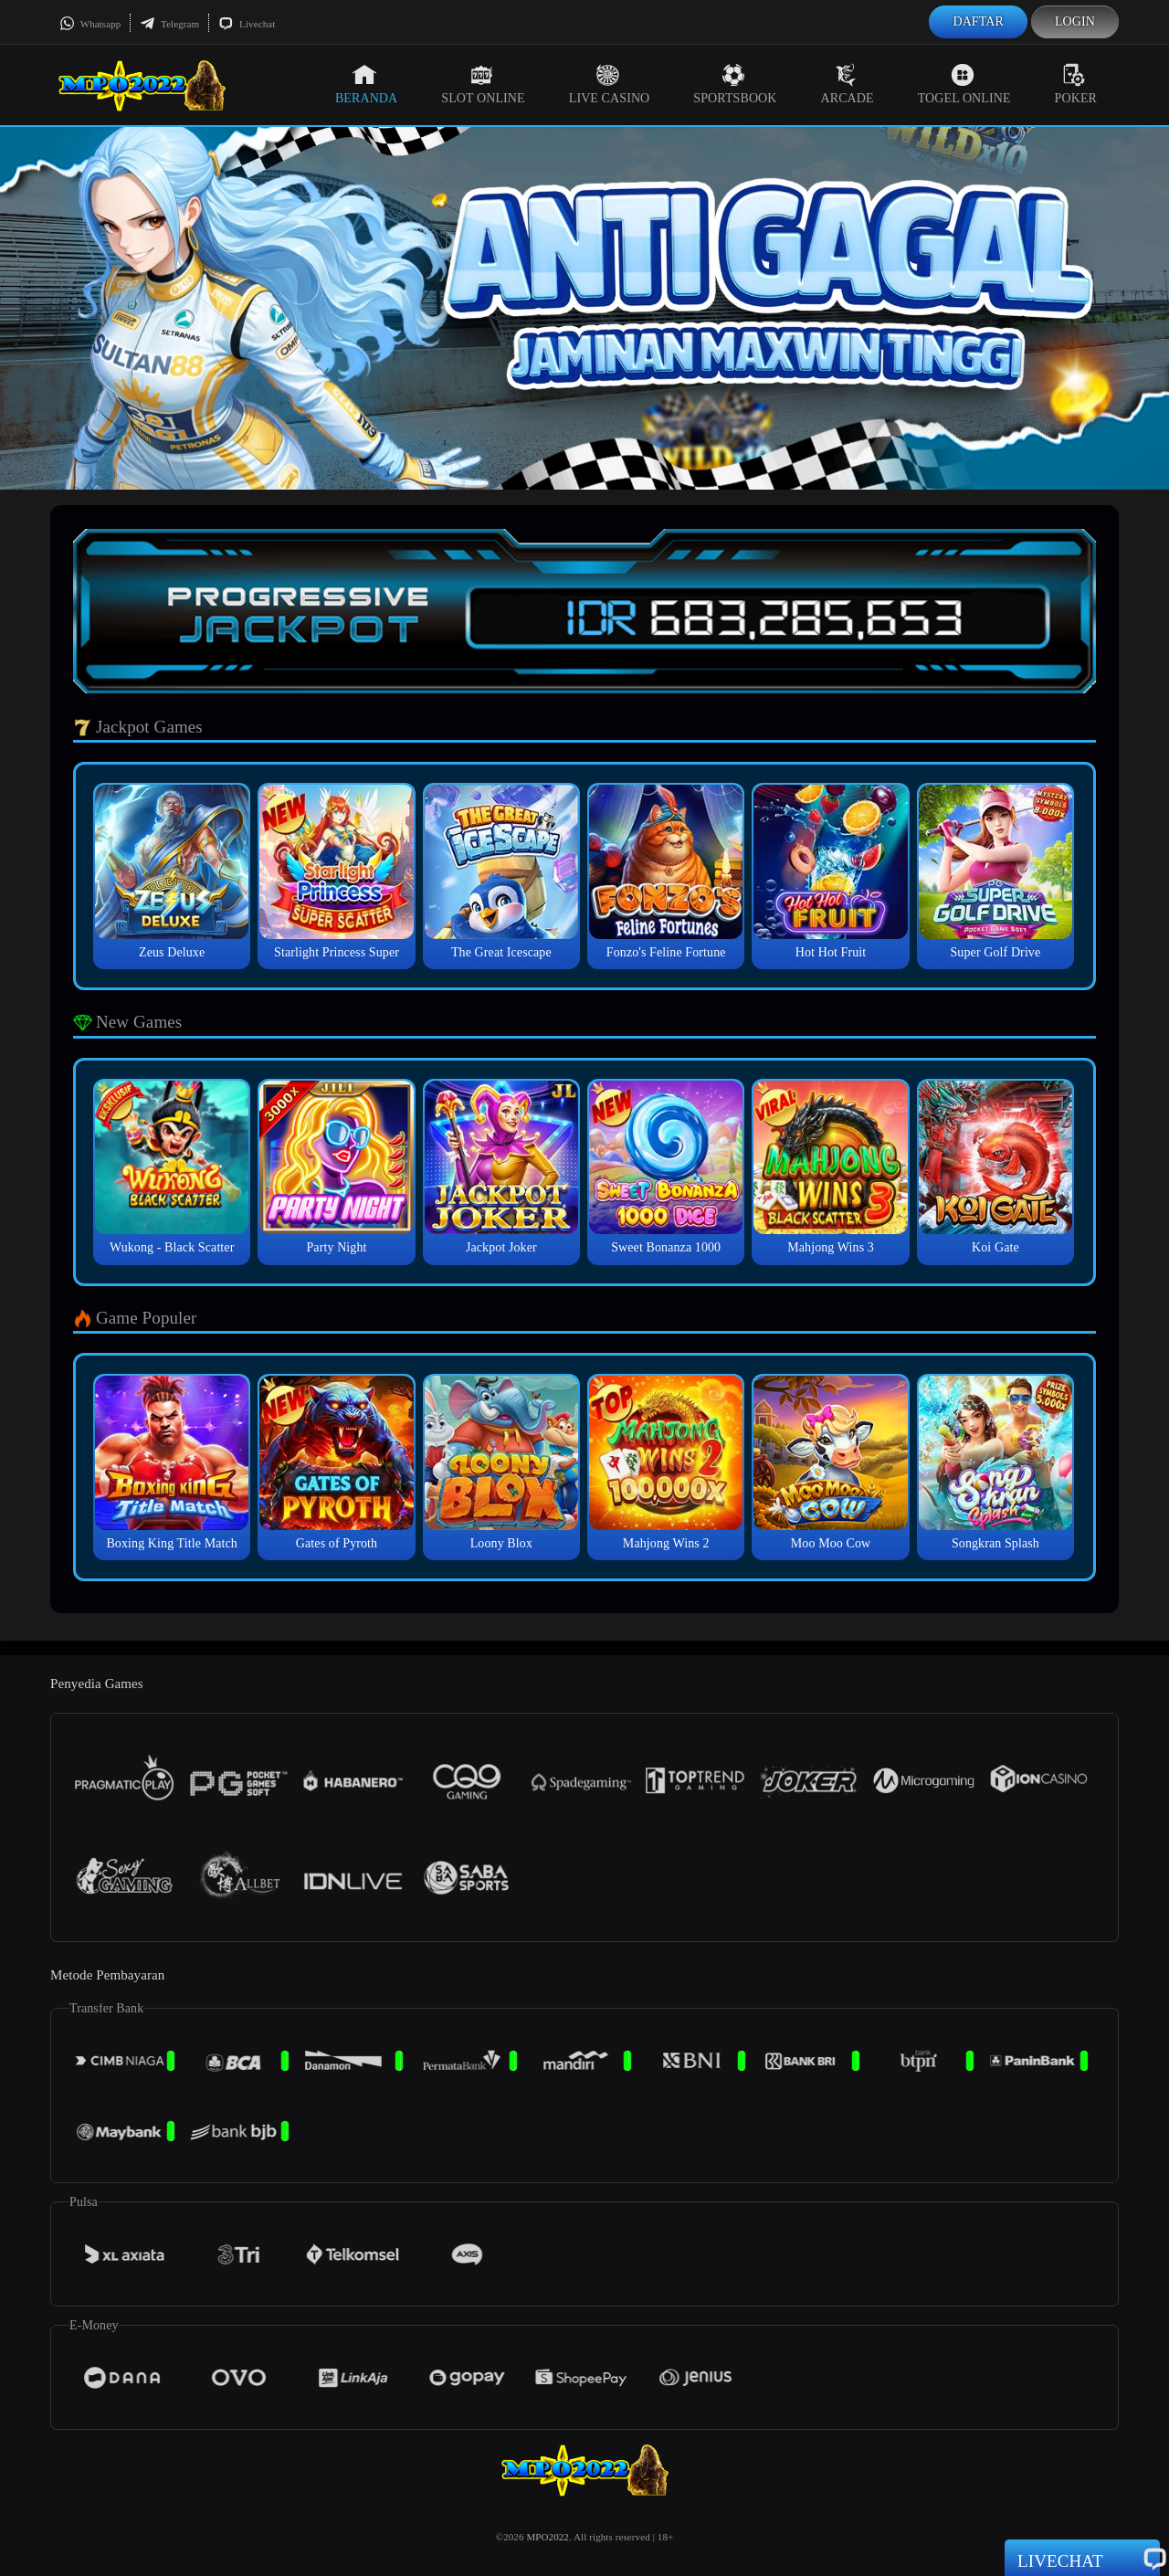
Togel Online (964, 84)
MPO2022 (547, 2536)
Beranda (366, 84)
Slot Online (482, 84)
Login (1075, 21)
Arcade (847, 84)
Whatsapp (90, 23)
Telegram (169, 23)
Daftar (978, 21)
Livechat (246, 23)
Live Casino (609, 84)
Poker (1076, 84)
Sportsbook (734, 84)
